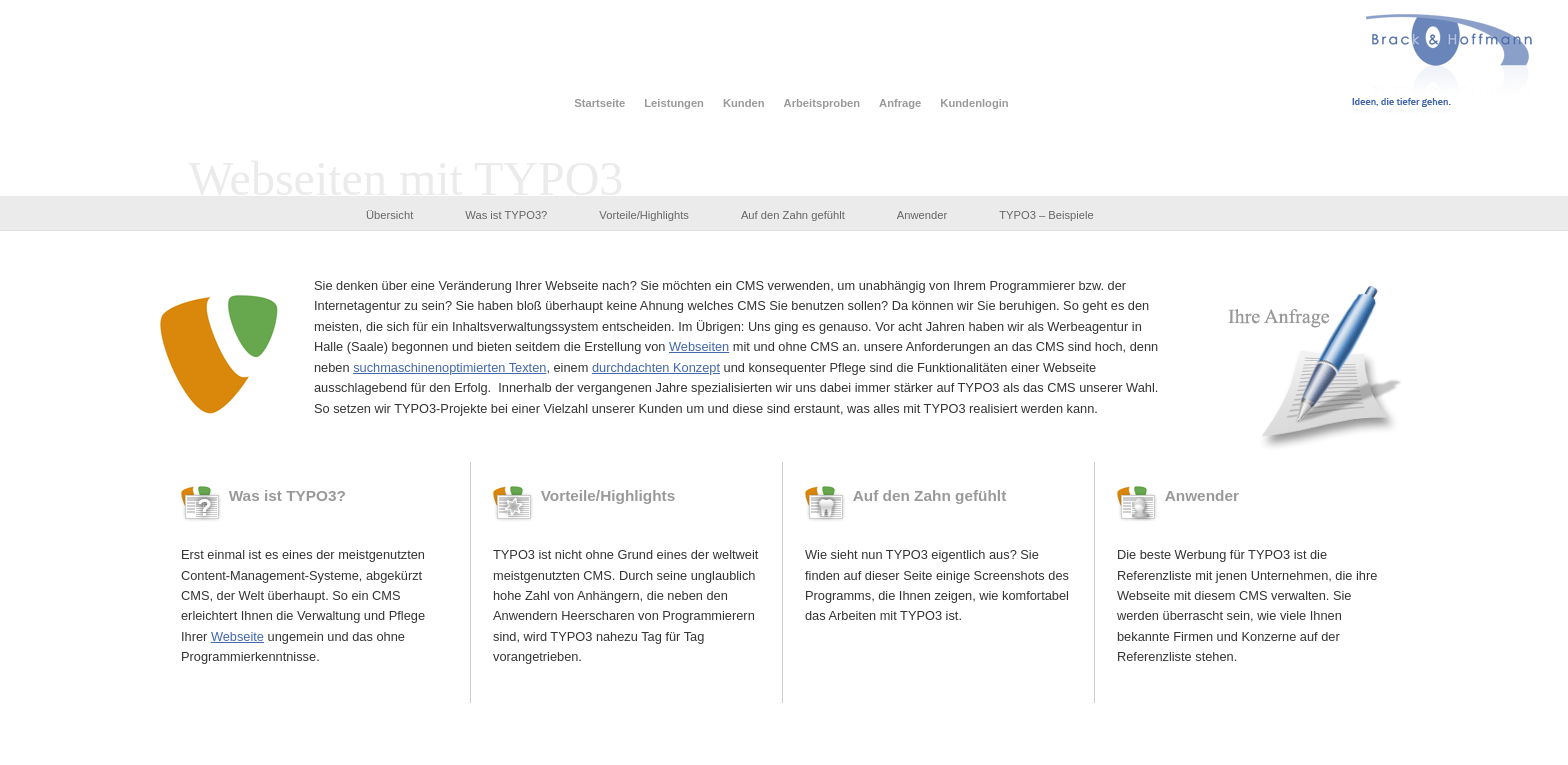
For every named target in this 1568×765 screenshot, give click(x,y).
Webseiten (699, 346)
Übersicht (389, 215)
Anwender (922, 215)
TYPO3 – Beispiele (1046, 215)
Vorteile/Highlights (644, 215)
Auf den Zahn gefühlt (793, 215)
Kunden (744, 103)
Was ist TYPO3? (506, 215)
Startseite (599, 103)
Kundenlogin (974, 103)
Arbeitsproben (822, 103)
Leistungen (674, 103)
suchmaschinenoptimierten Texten (449, 367)
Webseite (237, 636)
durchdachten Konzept (656, 367)
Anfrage (900, 103)
